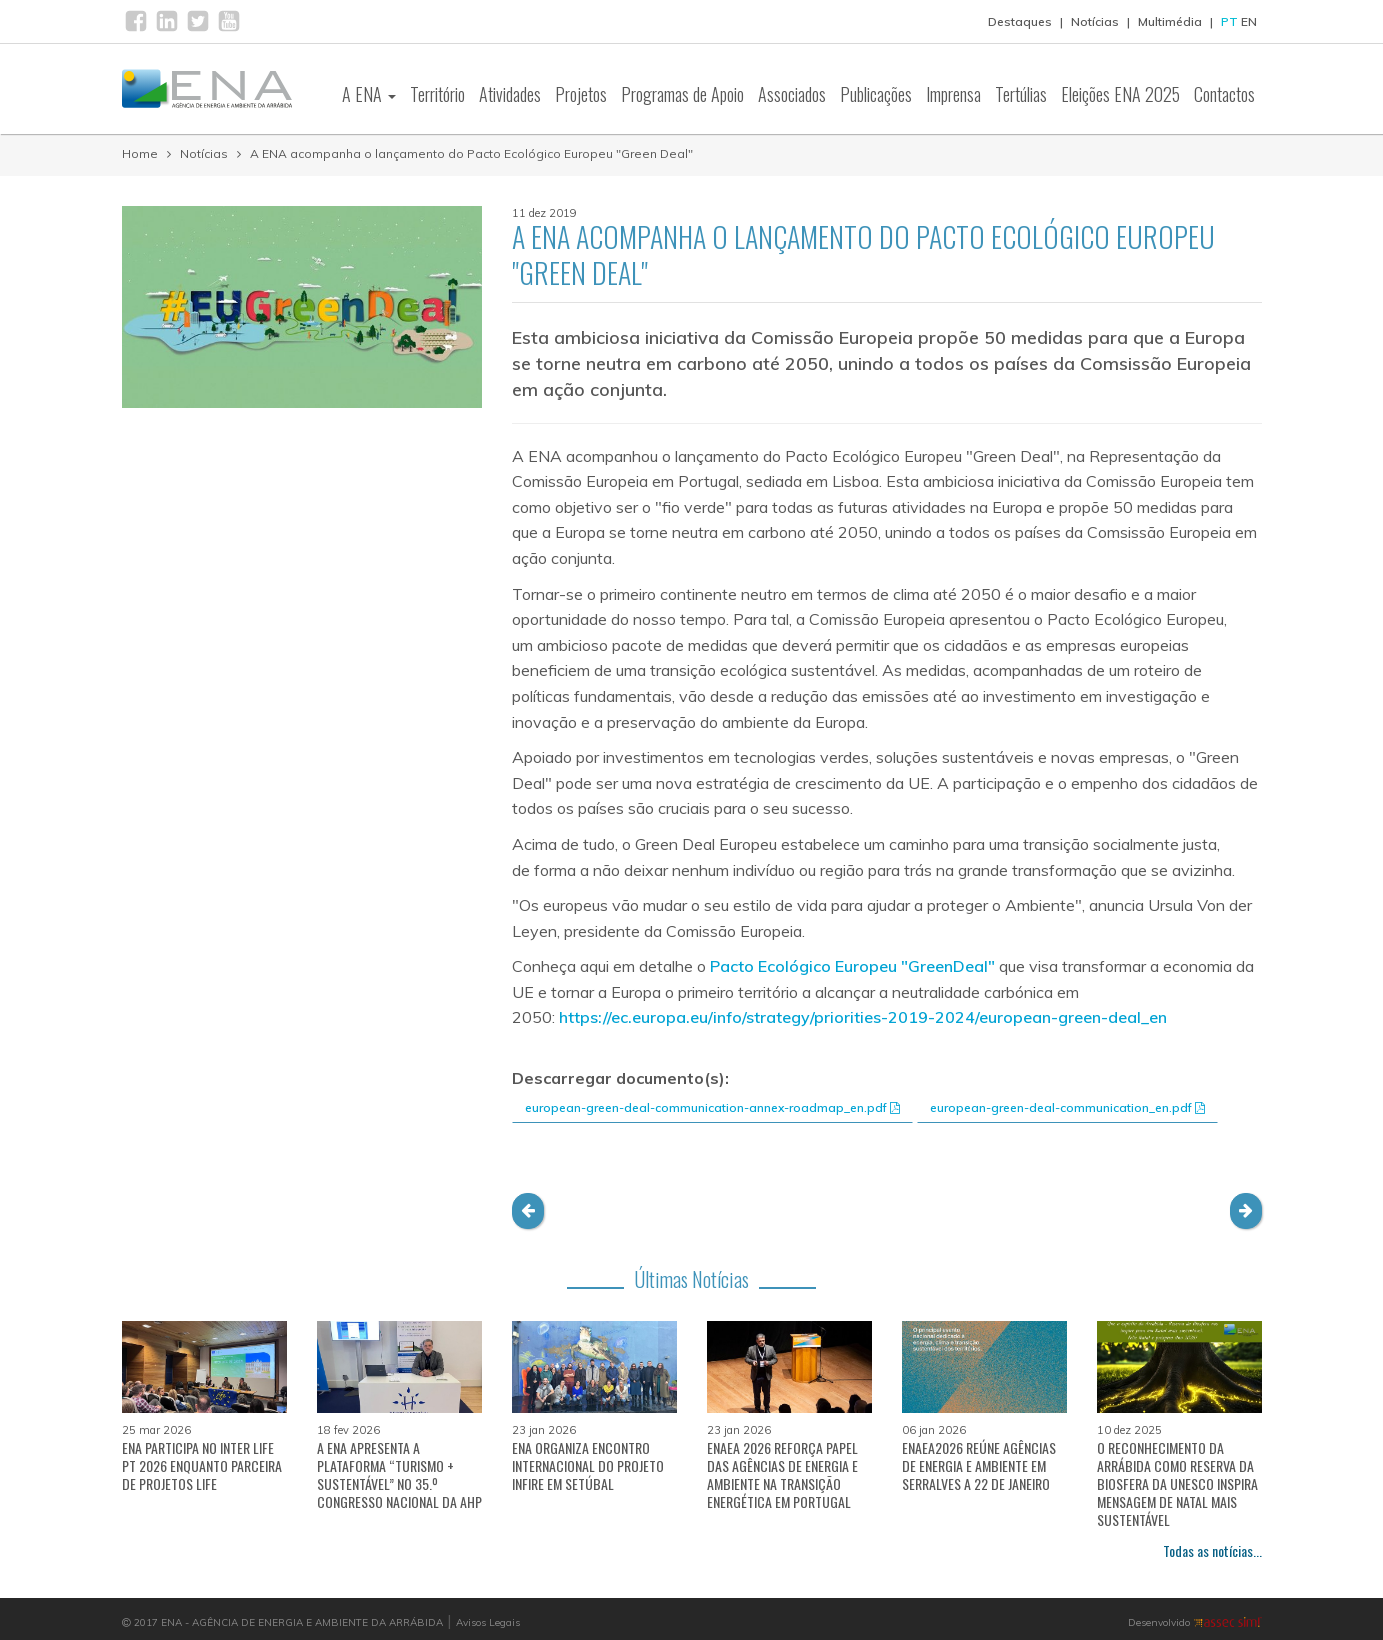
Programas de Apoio (682, 94)
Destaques (1020, 21)
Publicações (876, 94)
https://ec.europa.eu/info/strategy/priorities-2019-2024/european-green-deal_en (863, 1017)
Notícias (1095, 21)
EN (1249, 21)
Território (437, 94)
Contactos (1224, 94)
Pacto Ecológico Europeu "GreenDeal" (852, 966)
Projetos (581, 94)
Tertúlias (1021, 94)
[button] (528, 1211)
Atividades (510, 94)
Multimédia (1170, 21)
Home (140, 153)
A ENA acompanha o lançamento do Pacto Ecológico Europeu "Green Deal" (471, 153)
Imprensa (953, 94)
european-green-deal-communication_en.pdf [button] (1067, 1107)
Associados (792, 94)
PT (1229, 21)
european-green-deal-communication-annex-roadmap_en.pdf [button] (712, 1107)
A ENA (369, 94)
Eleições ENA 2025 (1120, 94)
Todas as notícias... (1212, 1550)
